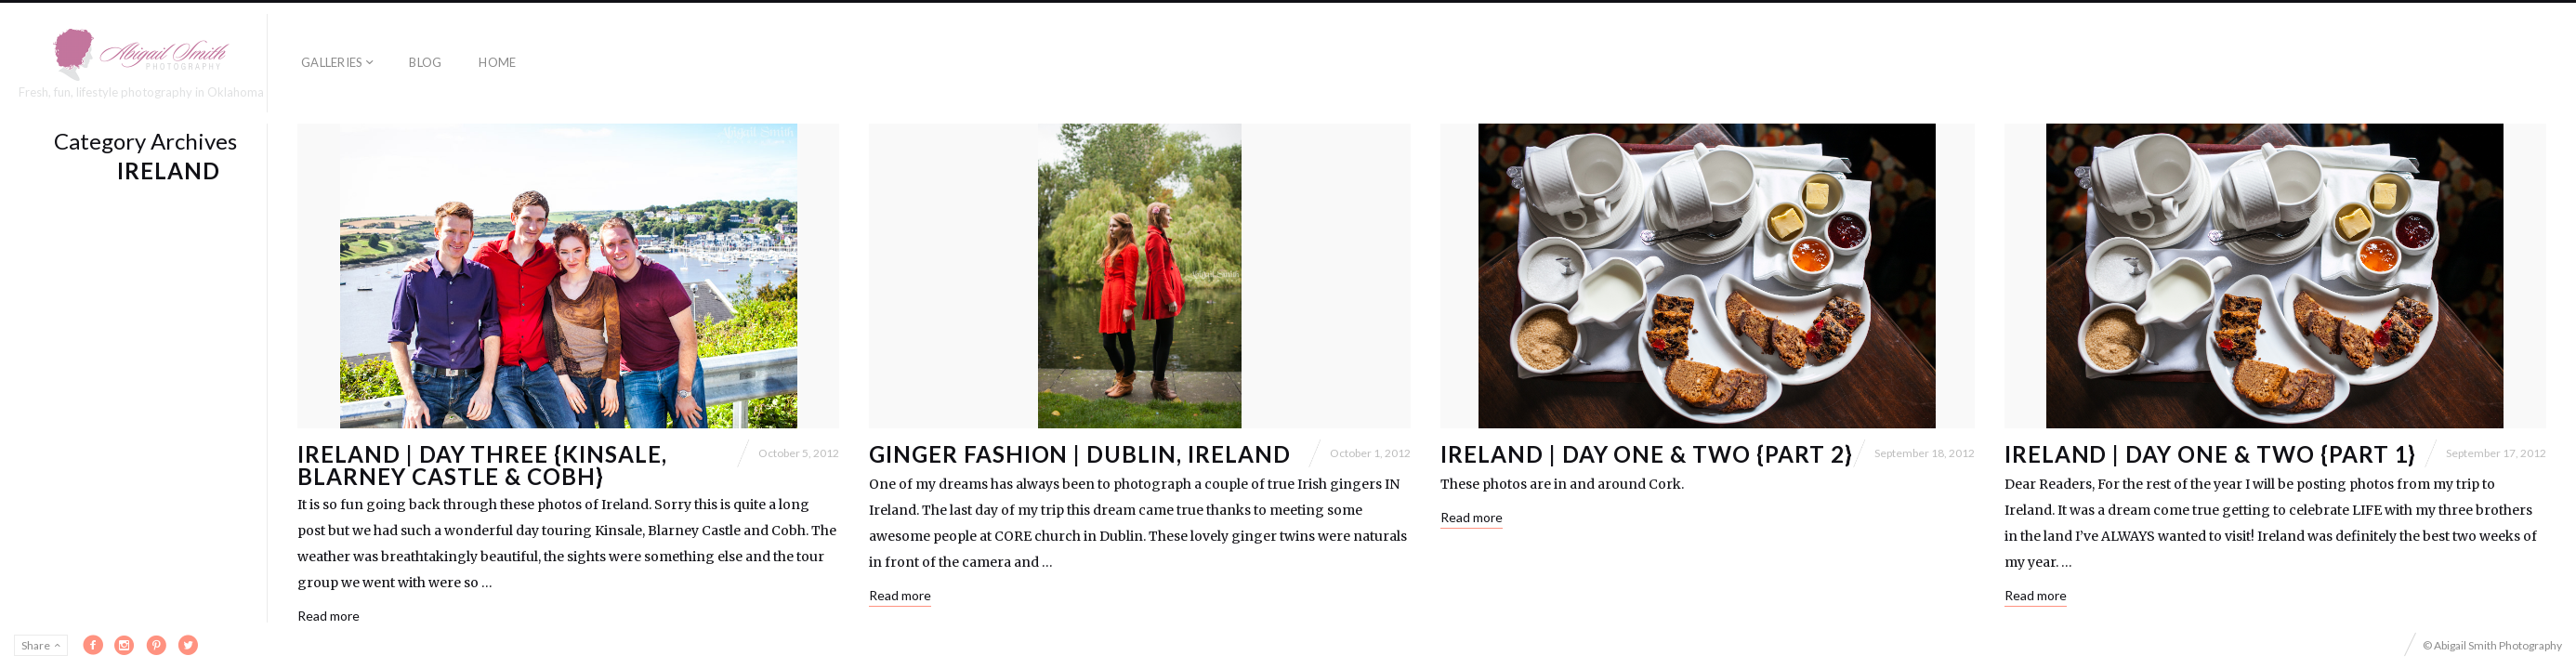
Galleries (331, 62)
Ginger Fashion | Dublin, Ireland (1080, 453)
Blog (425, 62)
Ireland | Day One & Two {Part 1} (2210, 453)
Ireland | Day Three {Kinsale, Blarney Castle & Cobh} (482, 465)
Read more (328, 615)
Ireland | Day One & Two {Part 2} (1646, 453)
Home (497, 62)
